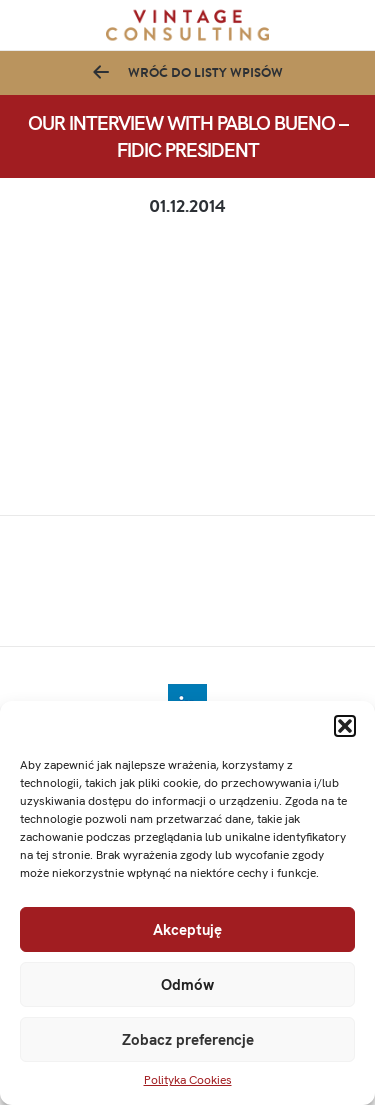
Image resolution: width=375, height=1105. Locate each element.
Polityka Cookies (188, 1080)
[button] (345, 726)
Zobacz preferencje (188, 1040)
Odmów (187, 985)
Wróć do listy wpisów (205, 72)
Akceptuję (187, 930)
